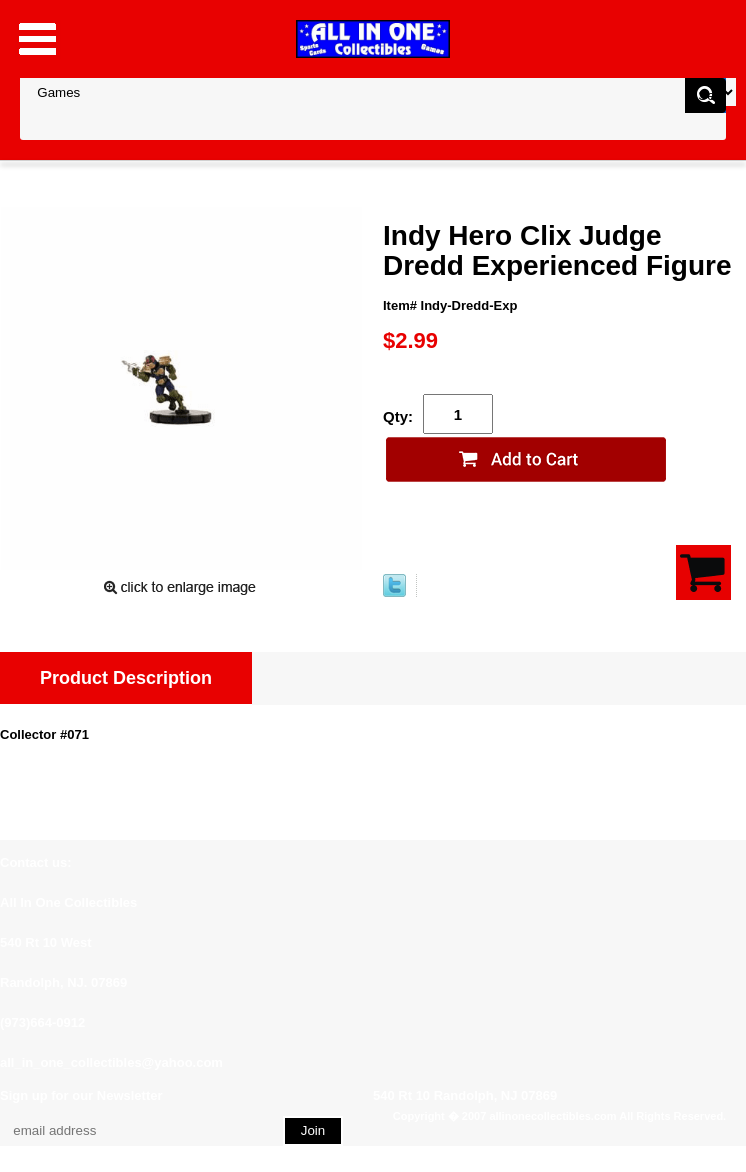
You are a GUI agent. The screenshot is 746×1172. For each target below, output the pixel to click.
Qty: (398, 416)
